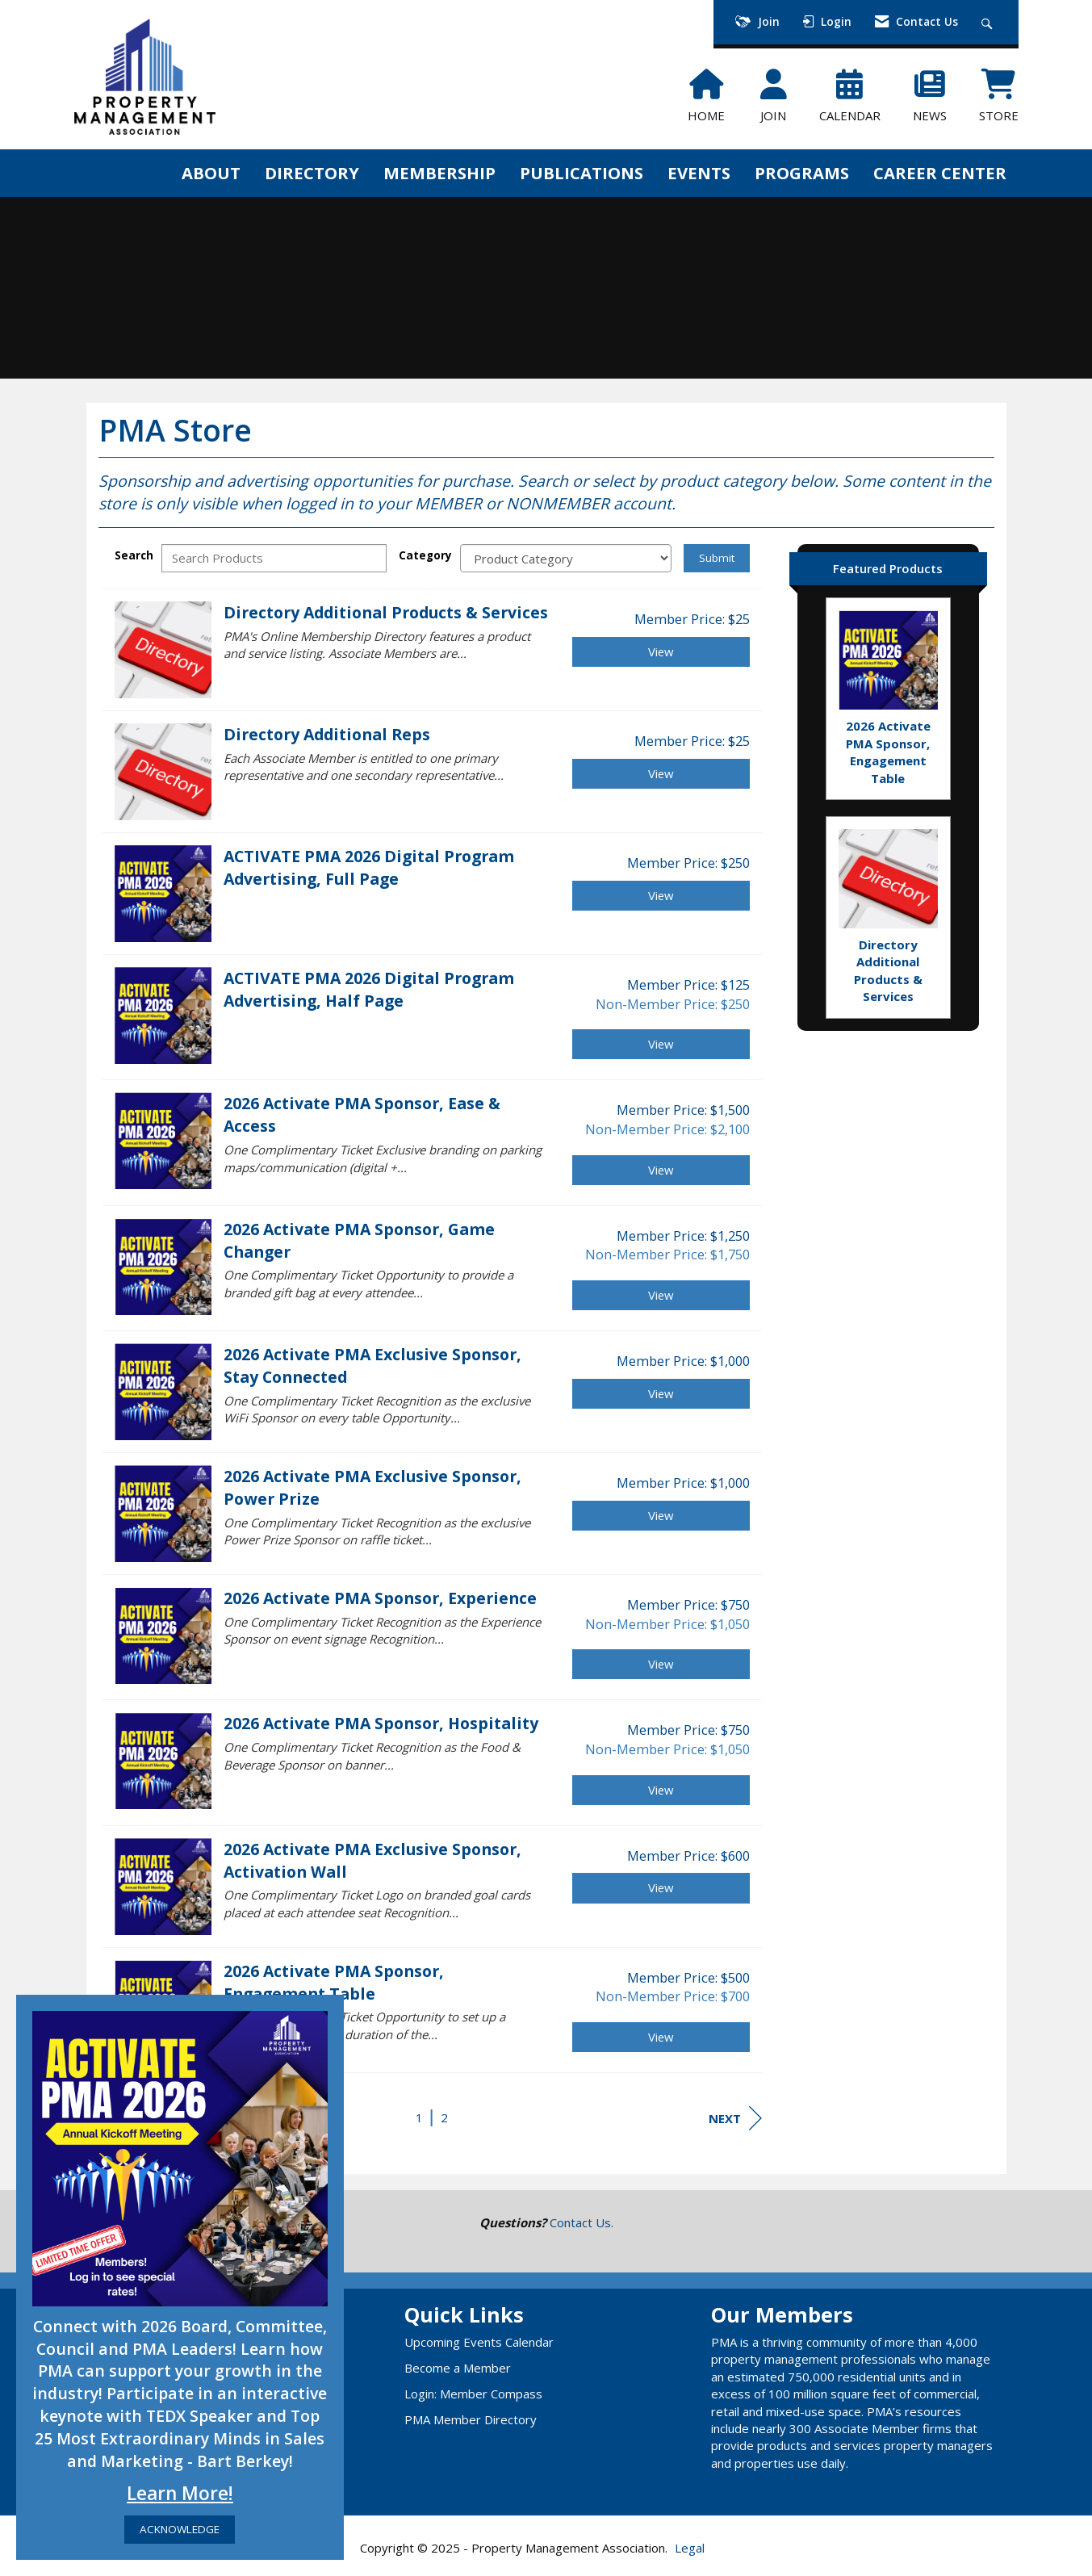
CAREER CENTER (939, 172)
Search (134, 555)
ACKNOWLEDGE (180, 2529)
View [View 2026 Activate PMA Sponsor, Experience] (661, 1664)
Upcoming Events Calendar (479, 2342)
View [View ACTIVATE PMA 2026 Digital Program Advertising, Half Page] (661, 1044)
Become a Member (457, 2368)
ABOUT (211, 172)
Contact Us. (581, 2222)
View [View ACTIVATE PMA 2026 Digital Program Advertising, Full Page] (661, 895)
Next (735, 2118)
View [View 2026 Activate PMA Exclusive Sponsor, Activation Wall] (661, 1887)
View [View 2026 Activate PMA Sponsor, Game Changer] (661, 1295)
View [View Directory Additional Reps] (661, 773)
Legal (690, 2548)
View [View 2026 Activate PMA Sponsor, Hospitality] (661, 1790)
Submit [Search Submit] (716, 558)
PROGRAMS (802, 172)
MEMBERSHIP (439, 172)
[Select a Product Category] (566, 558)
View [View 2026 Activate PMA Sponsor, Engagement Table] (661, 2037)
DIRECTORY (312, 172)
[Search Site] (989, 22)
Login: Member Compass (473, 2393)
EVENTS (698, 172)
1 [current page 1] (419, 2117)
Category (425, 555)
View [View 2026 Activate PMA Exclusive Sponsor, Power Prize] (661, 1515)
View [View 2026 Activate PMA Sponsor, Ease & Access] (661, 1170)
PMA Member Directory (470, 2419)
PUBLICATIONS (581, 172)
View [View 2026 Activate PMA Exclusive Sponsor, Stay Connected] (661, 1393)
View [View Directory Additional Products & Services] (661, 651)
